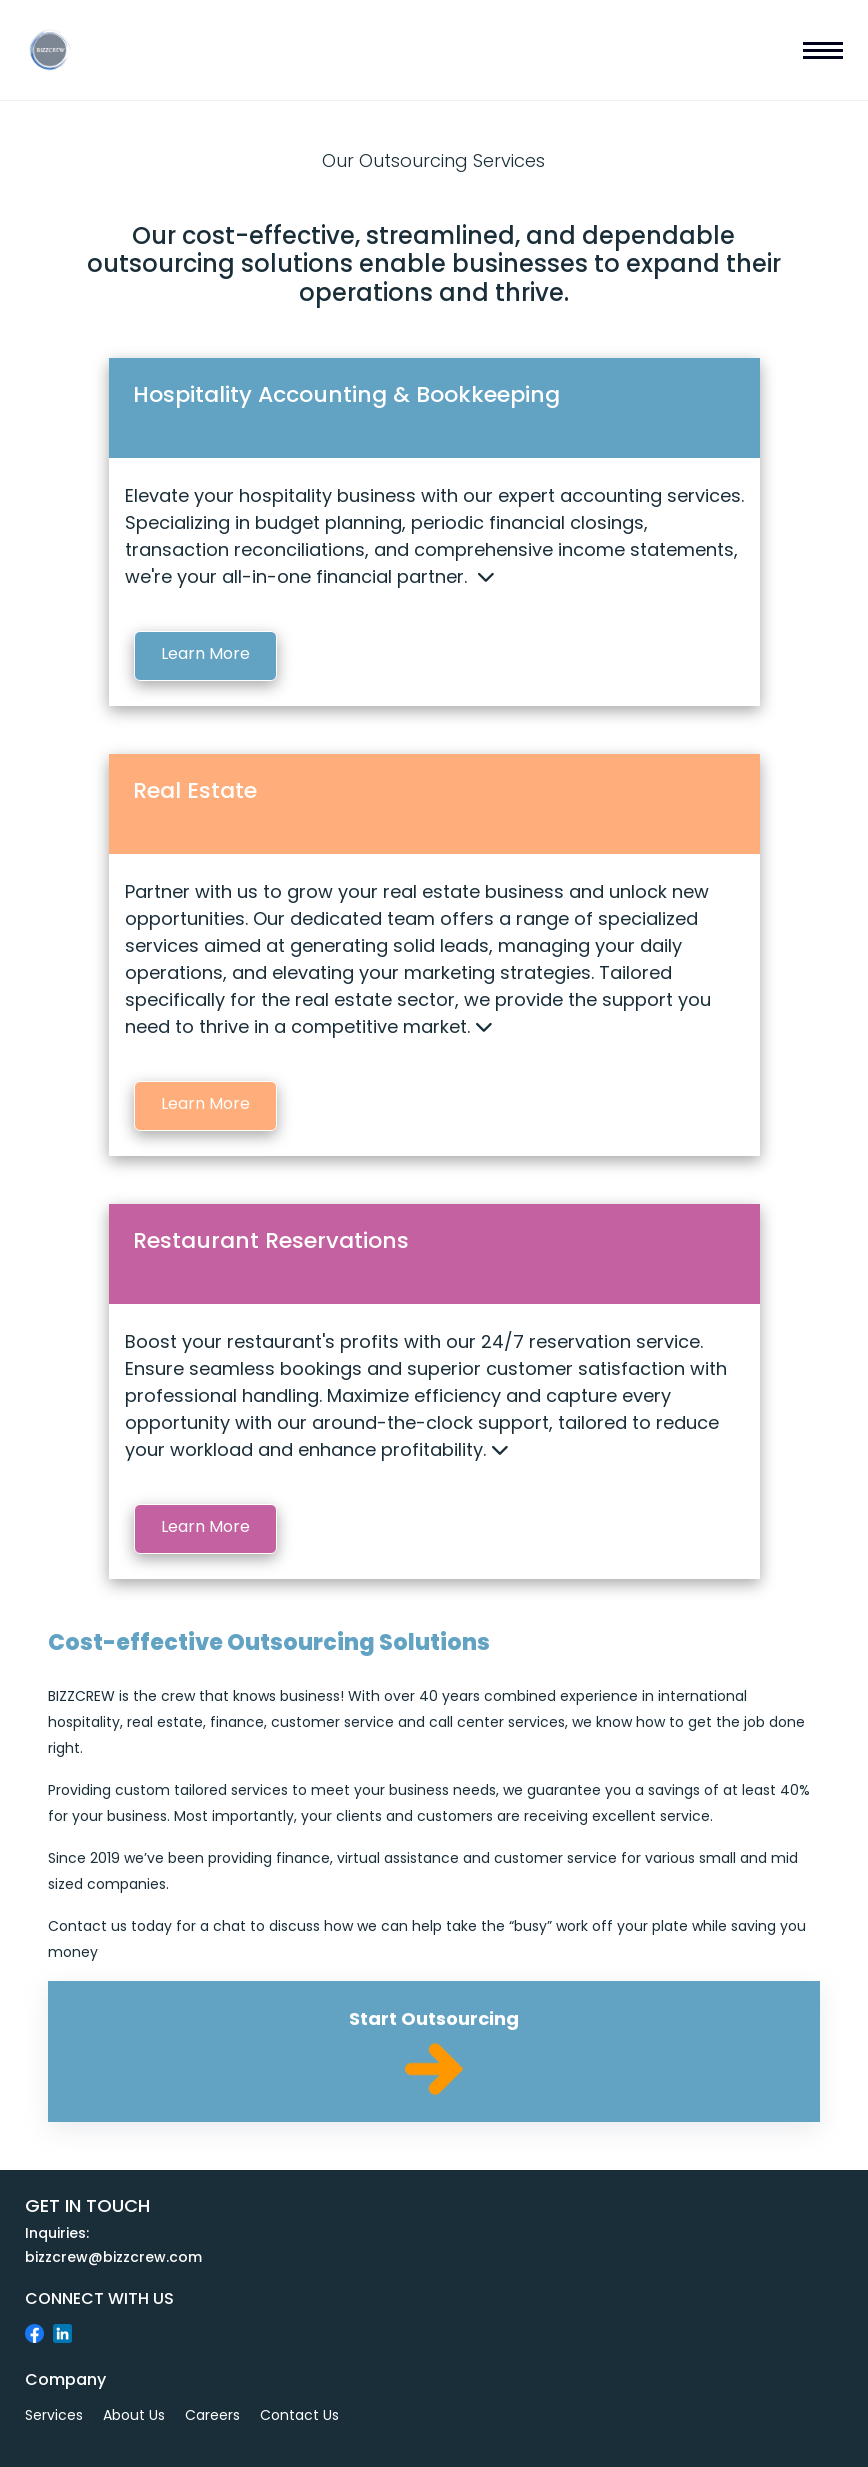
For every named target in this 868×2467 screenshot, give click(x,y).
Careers (212, 2415)
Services (54, 2415)
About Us (134, 2415)
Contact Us (299, 2415)
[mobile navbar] (823, 50)
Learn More (205, 653)
